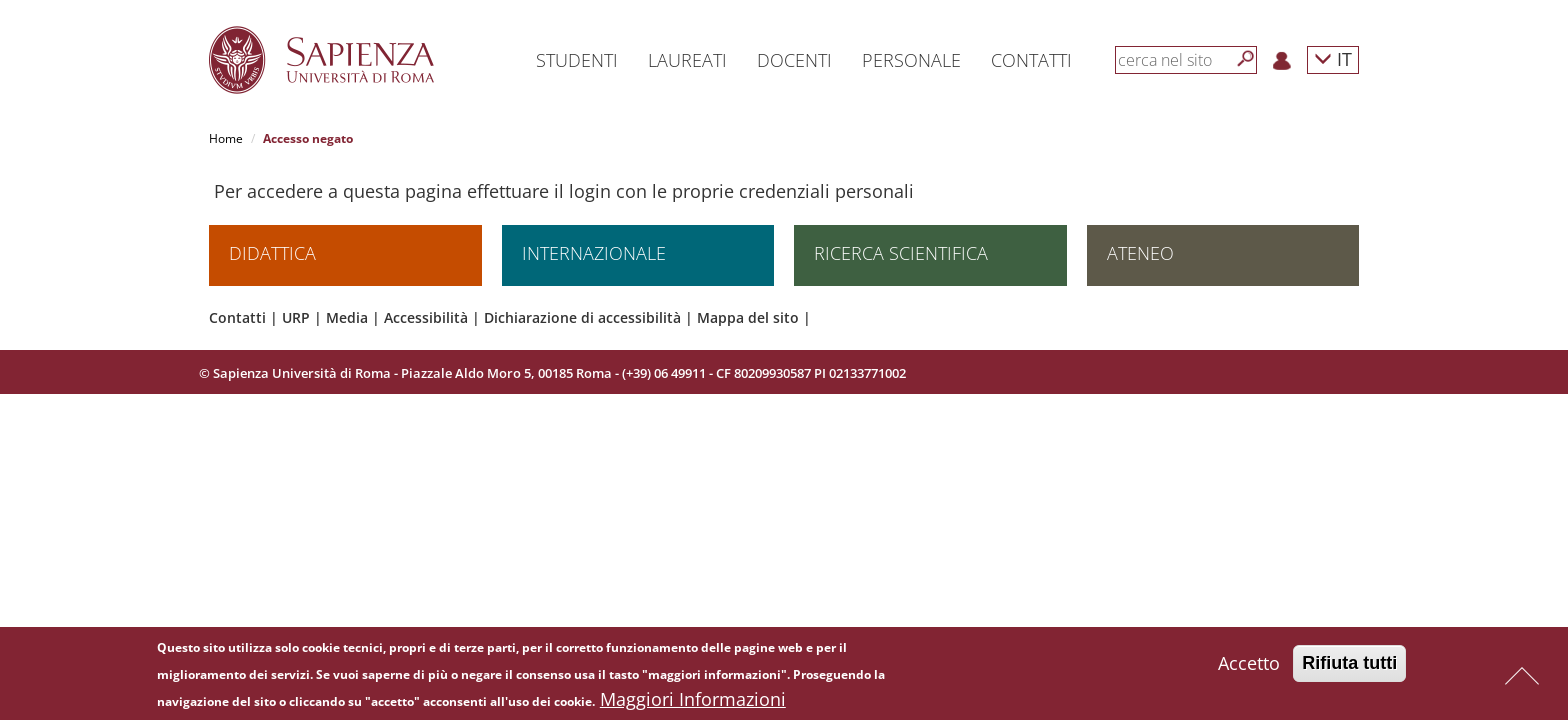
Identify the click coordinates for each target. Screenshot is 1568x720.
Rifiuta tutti (1349, 667)
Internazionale (594, 254)
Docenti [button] (794, 60)
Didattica (272, 254)
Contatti (237, 318)
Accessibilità (426, 318)
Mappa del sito (748, 318)
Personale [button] (911, 60)
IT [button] (1333, 58)
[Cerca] (1246, 59)
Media (347, 318)
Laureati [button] (687, 60)
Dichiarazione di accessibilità (582, 318)
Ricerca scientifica (901, 254)
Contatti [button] (1031, 60)
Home (226, 138)
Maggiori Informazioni (693, 703)
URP (296, 318)
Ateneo (1140, 254)
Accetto (1249, 667)
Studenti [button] (577, 60)
